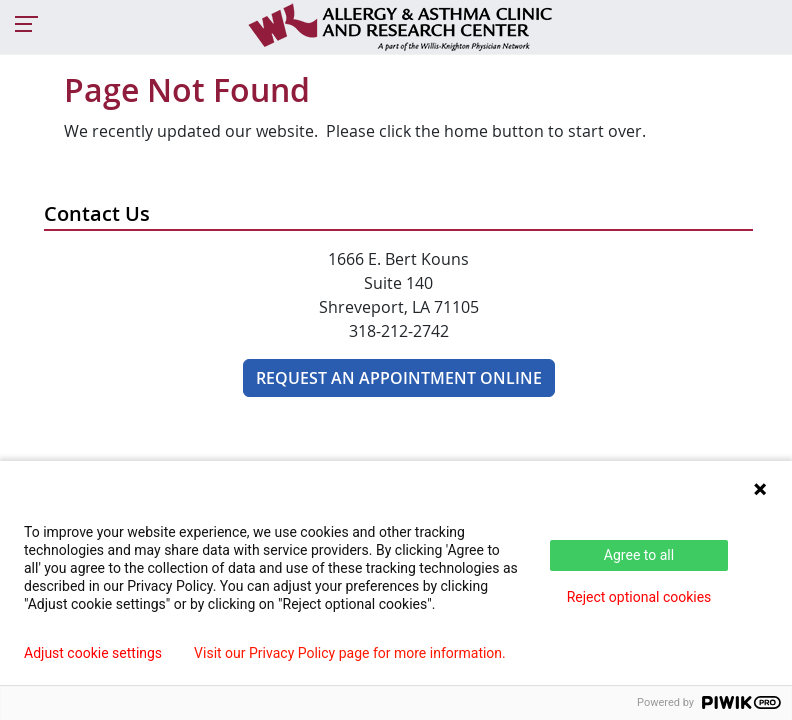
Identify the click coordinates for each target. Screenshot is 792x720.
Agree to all (639, 555)
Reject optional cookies (639, 597)
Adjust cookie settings (93, 653)
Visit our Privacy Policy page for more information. (350, 653)
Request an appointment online (399, 378)
